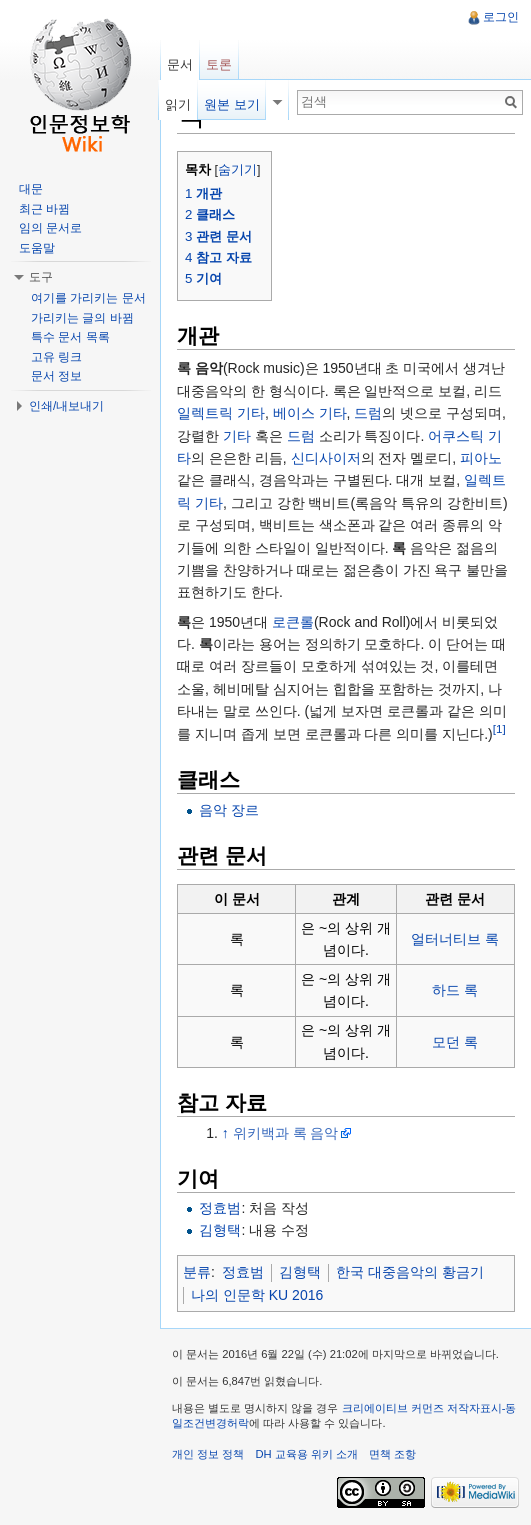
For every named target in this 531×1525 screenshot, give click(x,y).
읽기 (178, 104)
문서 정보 (56, 376)
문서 (180, 64)
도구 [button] (41, 277)
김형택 (220, 1230)
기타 (237, 436)
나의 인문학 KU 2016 (257, 1295)
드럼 (368, 413)
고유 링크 (56, 357)
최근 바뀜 (44, 209)
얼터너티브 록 (455, 939)
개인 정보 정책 (208, 1454)
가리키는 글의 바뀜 (82, 318)
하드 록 (455, 990)
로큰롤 (293, 622)
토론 (219, 64)
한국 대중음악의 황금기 (410, 1272)
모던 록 (455, 1042)
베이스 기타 (310, 413)
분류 (197, 1272)
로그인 (501, 17)
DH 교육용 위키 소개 (306, 1454)
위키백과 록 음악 (286, 1133)
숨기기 (237, 170)
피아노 (481, 458)
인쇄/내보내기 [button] (66, 406)
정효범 (220, 1208)
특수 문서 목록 (70, 337)
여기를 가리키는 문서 (88, 298)
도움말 (37, 248)
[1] (499, 728)
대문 (31, 189)
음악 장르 (229, 810)
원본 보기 (232, 104)
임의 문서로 (50, 228)
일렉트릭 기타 (221, 413)
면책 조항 (392, 1454)
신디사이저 (326, 458)
